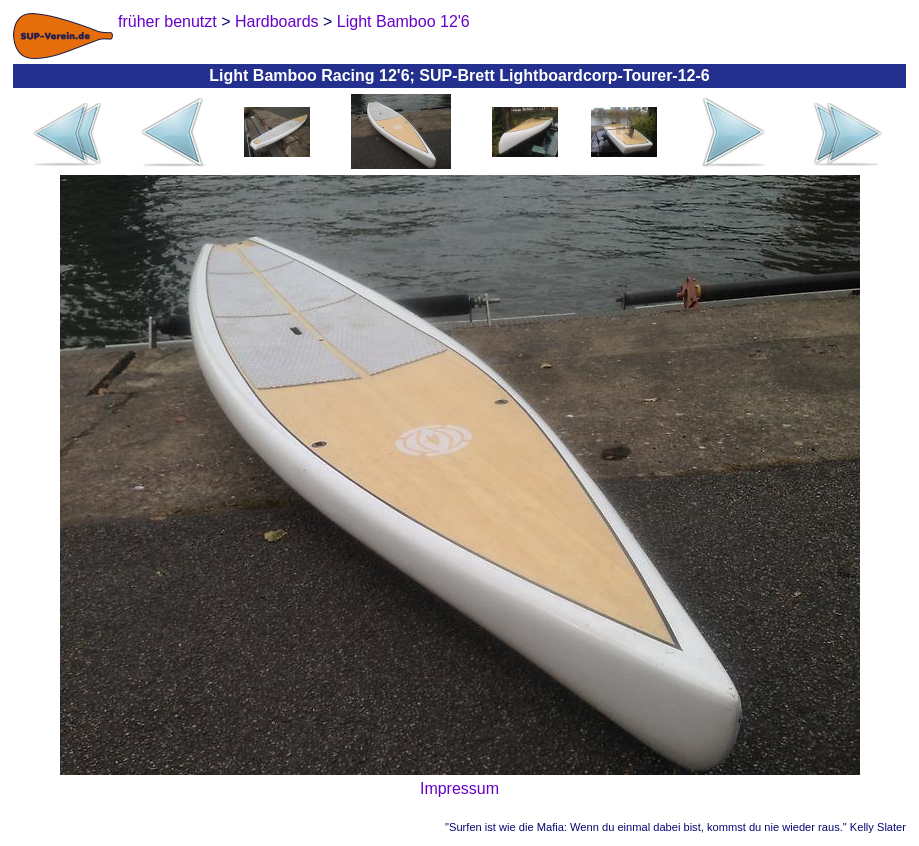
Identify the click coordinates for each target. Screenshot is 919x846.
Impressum (459, 788)
